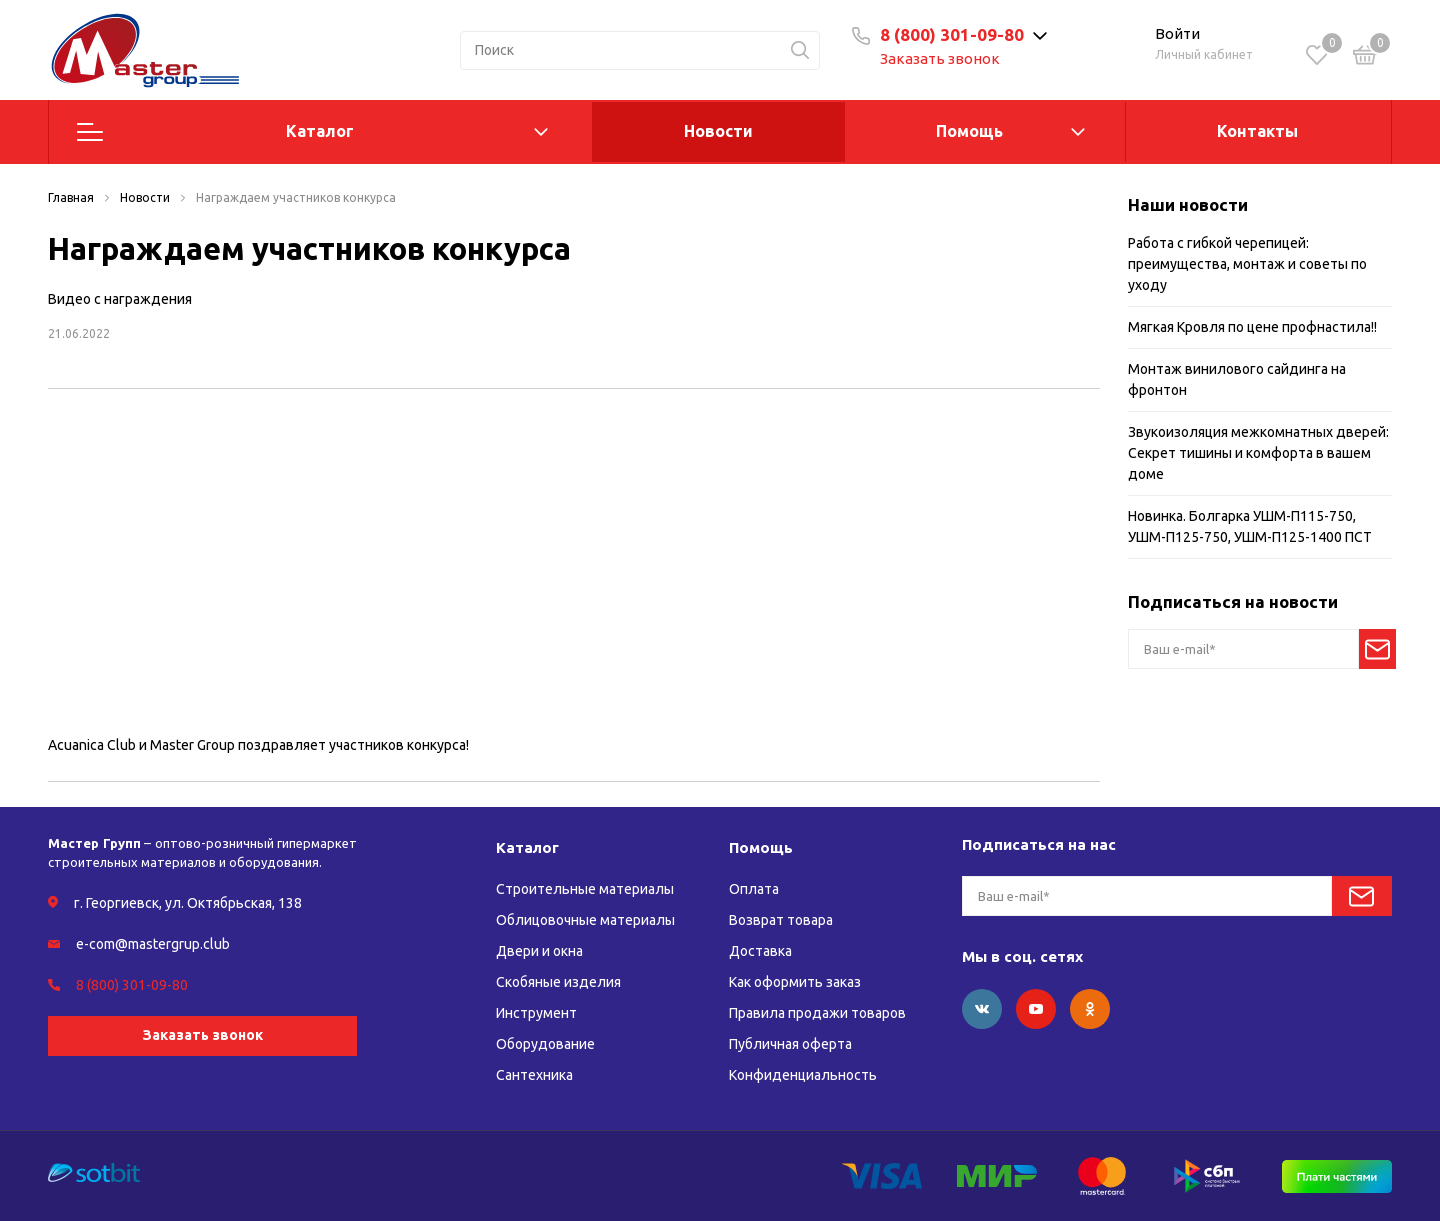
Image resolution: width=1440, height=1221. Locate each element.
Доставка (760, 951)
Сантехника (534, 1075)
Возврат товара (781, 920)
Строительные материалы (585, 889)
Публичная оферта (790, 1044)
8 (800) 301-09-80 (952, 34)
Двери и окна (539, 951)
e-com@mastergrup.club (153, 944)
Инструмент (536, 1013)
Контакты (1257, 131)
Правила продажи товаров (817, 1013)
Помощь (969, 131)
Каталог (320, 131)
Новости (718, 131)
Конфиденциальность (803, 1075)
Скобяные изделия (558, 982)
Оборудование (545, 1044)
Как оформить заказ (795, 982)
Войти (1177, 33)
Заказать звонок (940, 58)
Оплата (754, 889)
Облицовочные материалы (585, 920)
